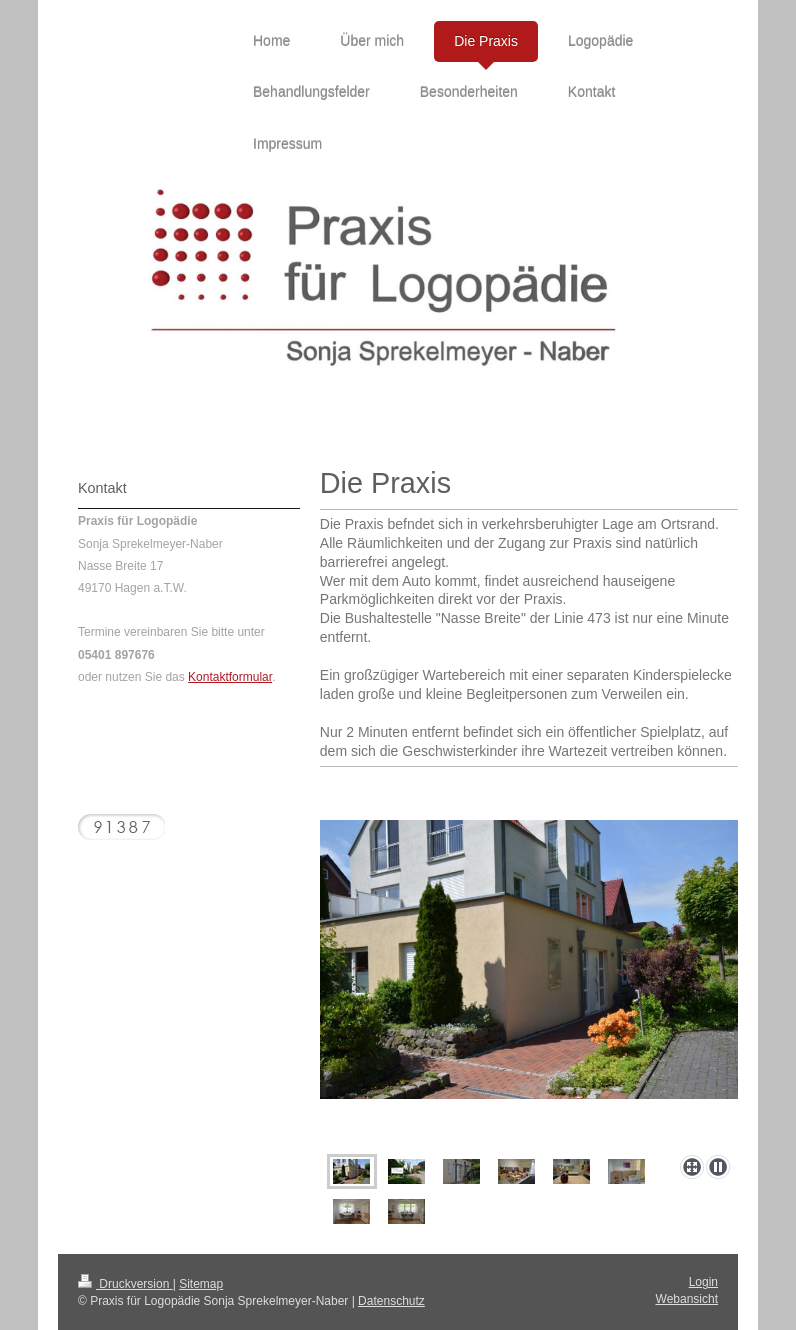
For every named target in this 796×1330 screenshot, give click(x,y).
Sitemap (201, 1284)
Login (703, 1282)
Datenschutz (391, 1301)
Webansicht (687, 1299)
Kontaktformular (230, 677)
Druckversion (125, 1284)
